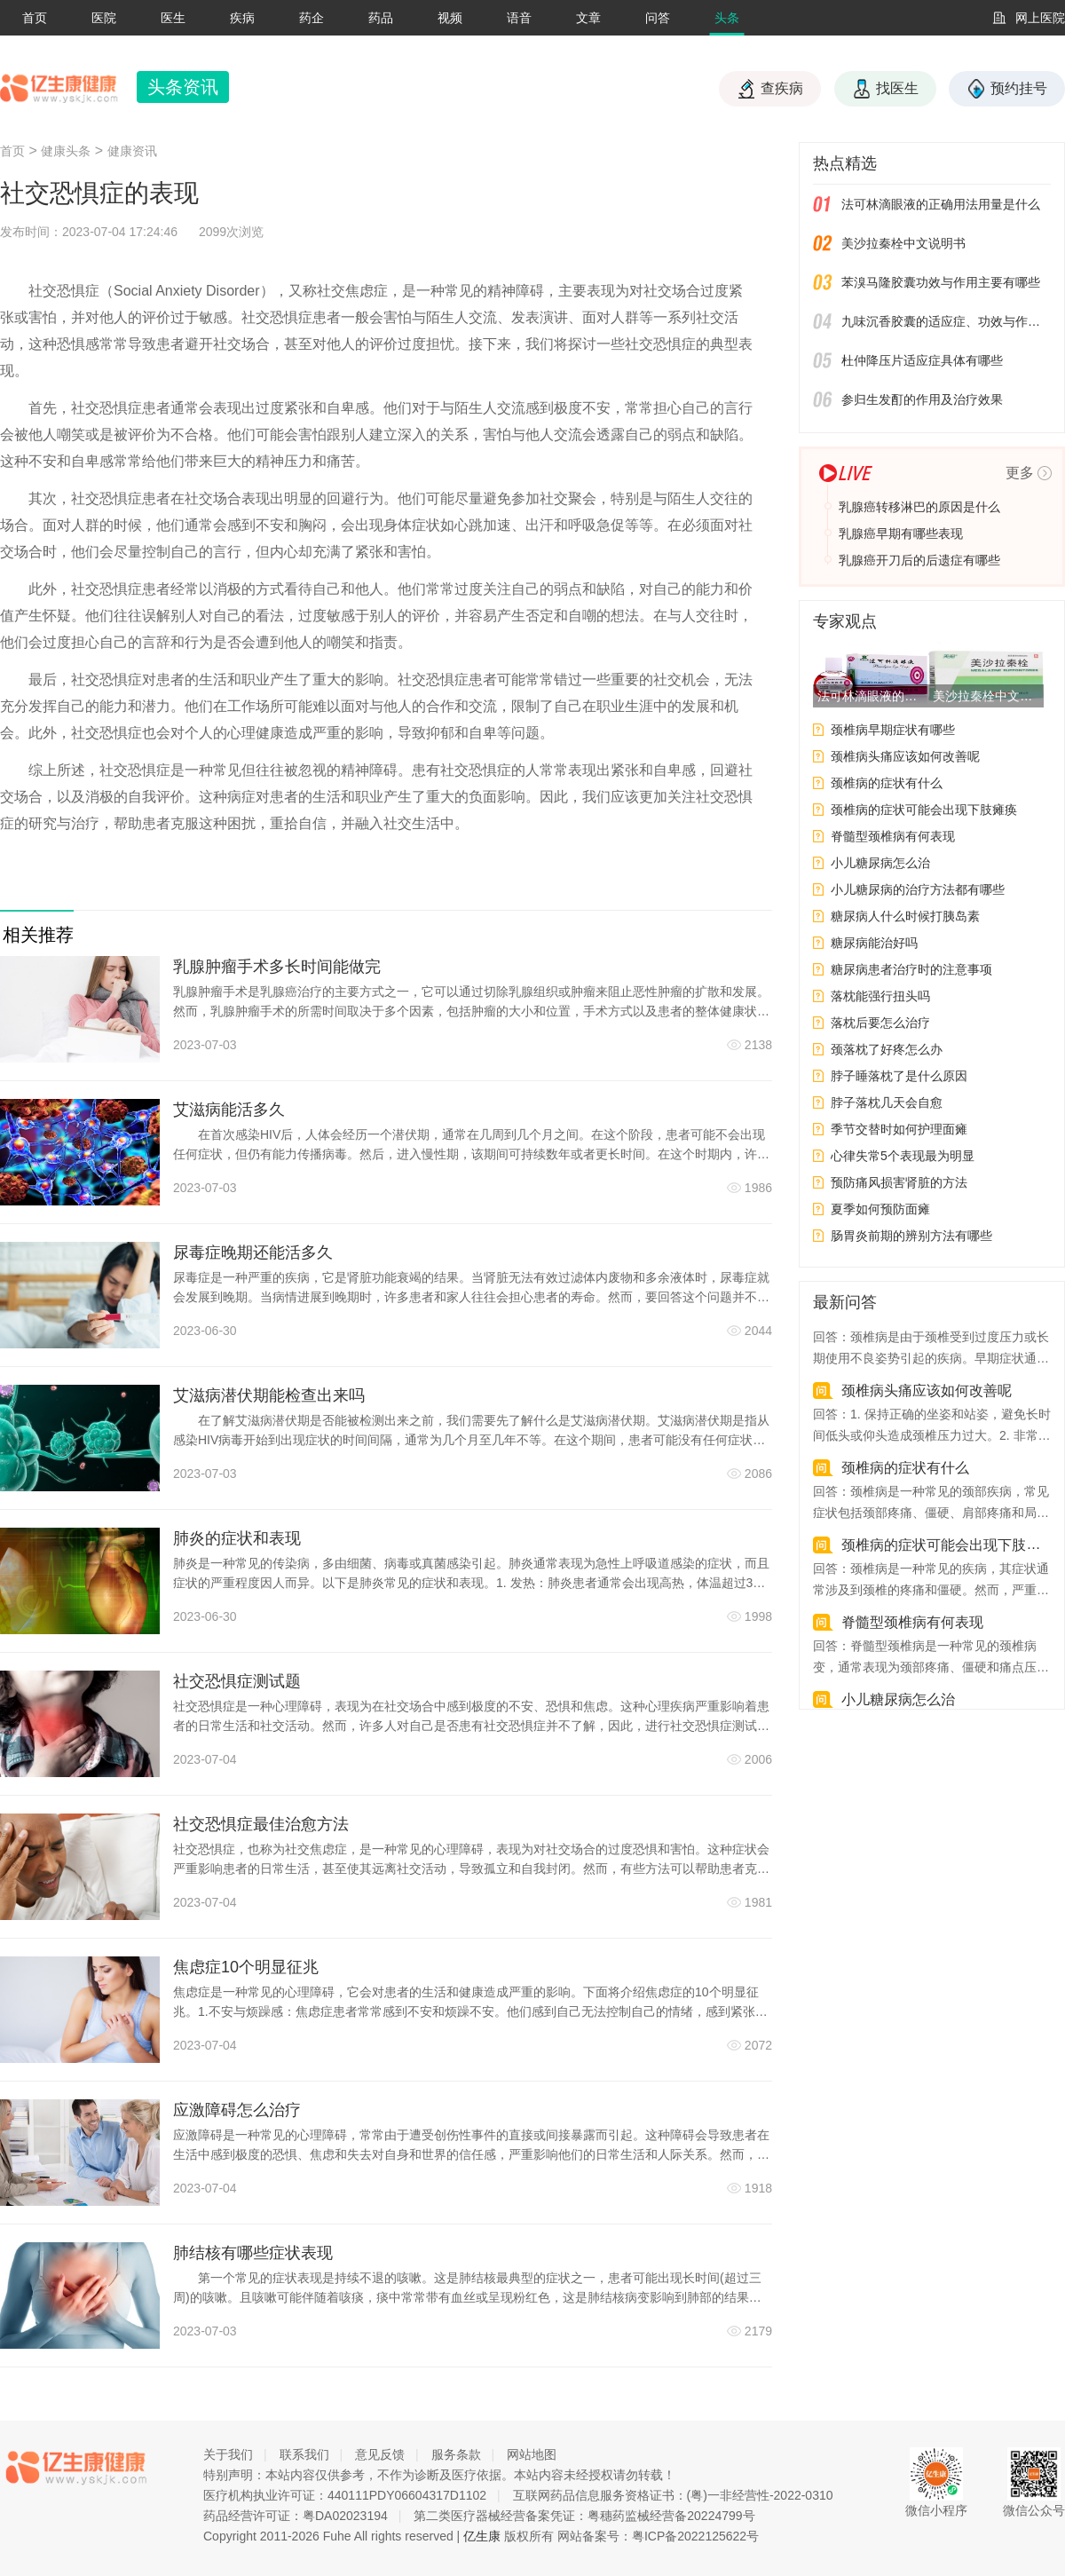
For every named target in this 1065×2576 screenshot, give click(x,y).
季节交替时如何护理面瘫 (899, 1129)
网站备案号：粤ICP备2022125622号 (658, 2536)
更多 (1020, 472)
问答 (657, 18)
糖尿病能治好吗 (874, 943)
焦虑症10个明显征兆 (246, 1967)
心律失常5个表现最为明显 (902, 1156)
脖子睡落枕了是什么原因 (899, 1076)
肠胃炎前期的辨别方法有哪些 (911, 1236)
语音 (519, 18)
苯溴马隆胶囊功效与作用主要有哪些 (940, 282)
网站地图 (531, 2454)
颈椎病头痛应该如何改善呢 (905, 756)
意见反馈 (380, 2454)
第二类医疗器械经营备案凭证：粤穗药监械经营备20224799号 (584, 2516)
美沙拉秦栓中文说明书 (903, 243)
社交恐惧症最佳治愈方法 (261, 1824)
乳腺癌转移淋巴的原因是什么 (919, 507)
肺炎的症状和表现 (237, 1538)
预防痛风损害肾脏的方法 (899, 1182)
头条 (726, 18)
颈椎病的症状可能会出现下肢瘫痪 (924, 809)
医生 (173, 18)
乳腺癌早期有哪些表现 (901, 533)
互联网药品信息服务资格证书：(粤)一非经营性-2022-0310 (673, 2495)
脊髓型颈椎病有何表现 (893, 836)
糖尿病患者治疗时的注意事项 (911, 969)
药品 (380, 18)
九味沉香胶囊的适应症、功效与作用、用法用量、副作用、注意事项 (946, 321)
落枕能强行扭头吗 (880, 996)
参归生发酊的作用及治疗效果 (922, 399)
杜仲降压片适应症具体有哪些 (922, 360)
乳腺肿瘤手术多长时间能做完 (277, 967)
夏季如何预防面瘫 (880, 1209)
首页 (34, 18)
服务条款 (456, 2454)
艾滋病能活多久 (229, 1109)
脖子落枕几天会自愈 (887, 1102)
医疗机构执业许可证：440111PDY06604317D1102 (344, 2495)
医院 (103, 18)
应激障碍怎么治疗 (237, 2110)
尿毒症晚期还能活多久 (253, 1252)
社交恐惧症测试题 (237, 1681)
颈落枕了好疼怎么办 (887, 1049)
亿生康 (482, 2536)
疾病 (242, 18)
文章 (588, 18)
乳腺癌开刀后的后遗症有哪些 (919, 560)
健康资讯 (132, 151)
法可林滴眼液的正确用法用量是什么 (940, 204)
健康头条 (66, 151)
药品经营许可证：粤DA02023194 (295, 2516)
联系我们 (304, 2454)
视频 (450, 18)
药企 (311, 18)
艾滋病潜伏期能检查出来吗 (269, 1395)
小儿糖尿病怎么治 (880, 863)
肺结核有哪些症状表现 (253, 2253)
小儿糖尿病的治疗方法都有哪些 (918, 889)
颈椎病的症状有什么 (887, 783)
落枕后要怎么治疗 (880, 1022)
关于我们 (228, 2454)
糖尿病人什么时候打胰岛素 (905, 916)
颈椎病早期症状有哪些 (893, 730)
